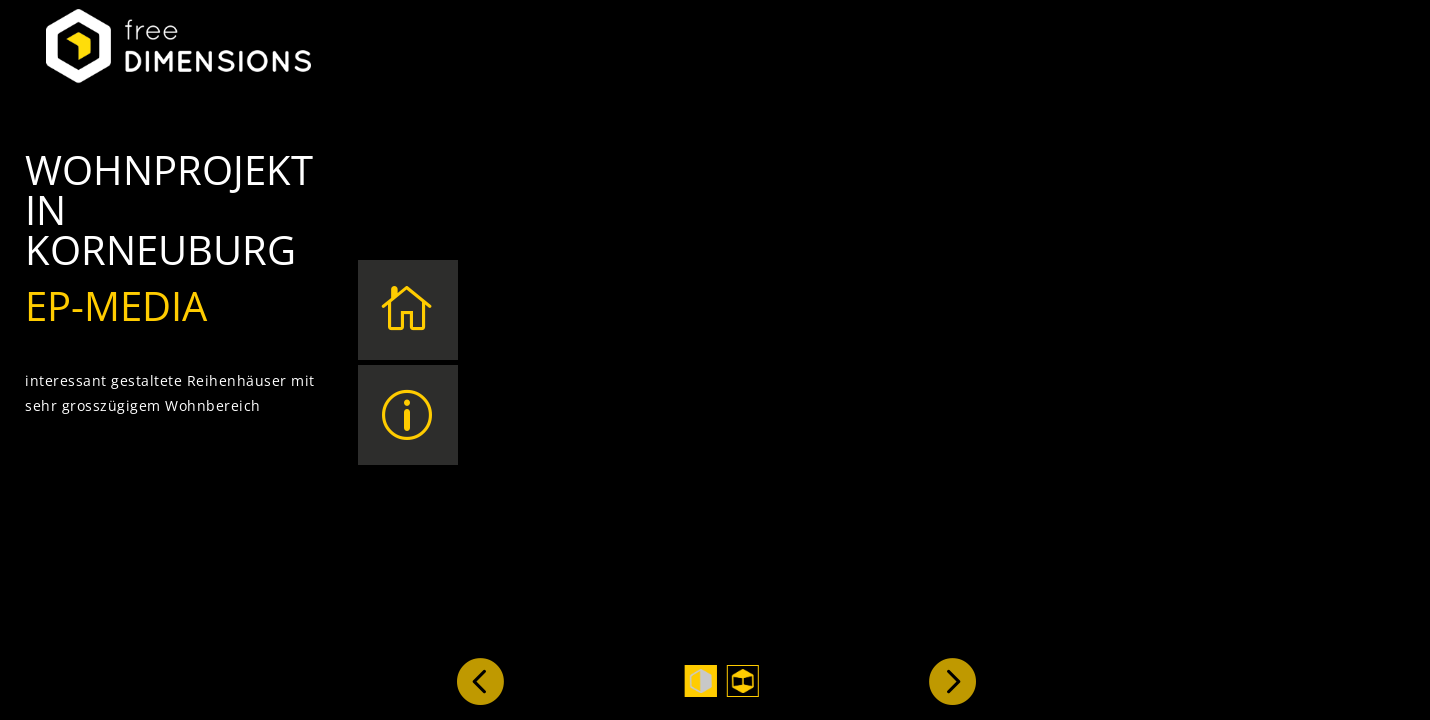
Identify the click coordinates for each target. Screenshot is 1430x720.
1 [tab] (701, 681)
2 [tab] (743, 681)
